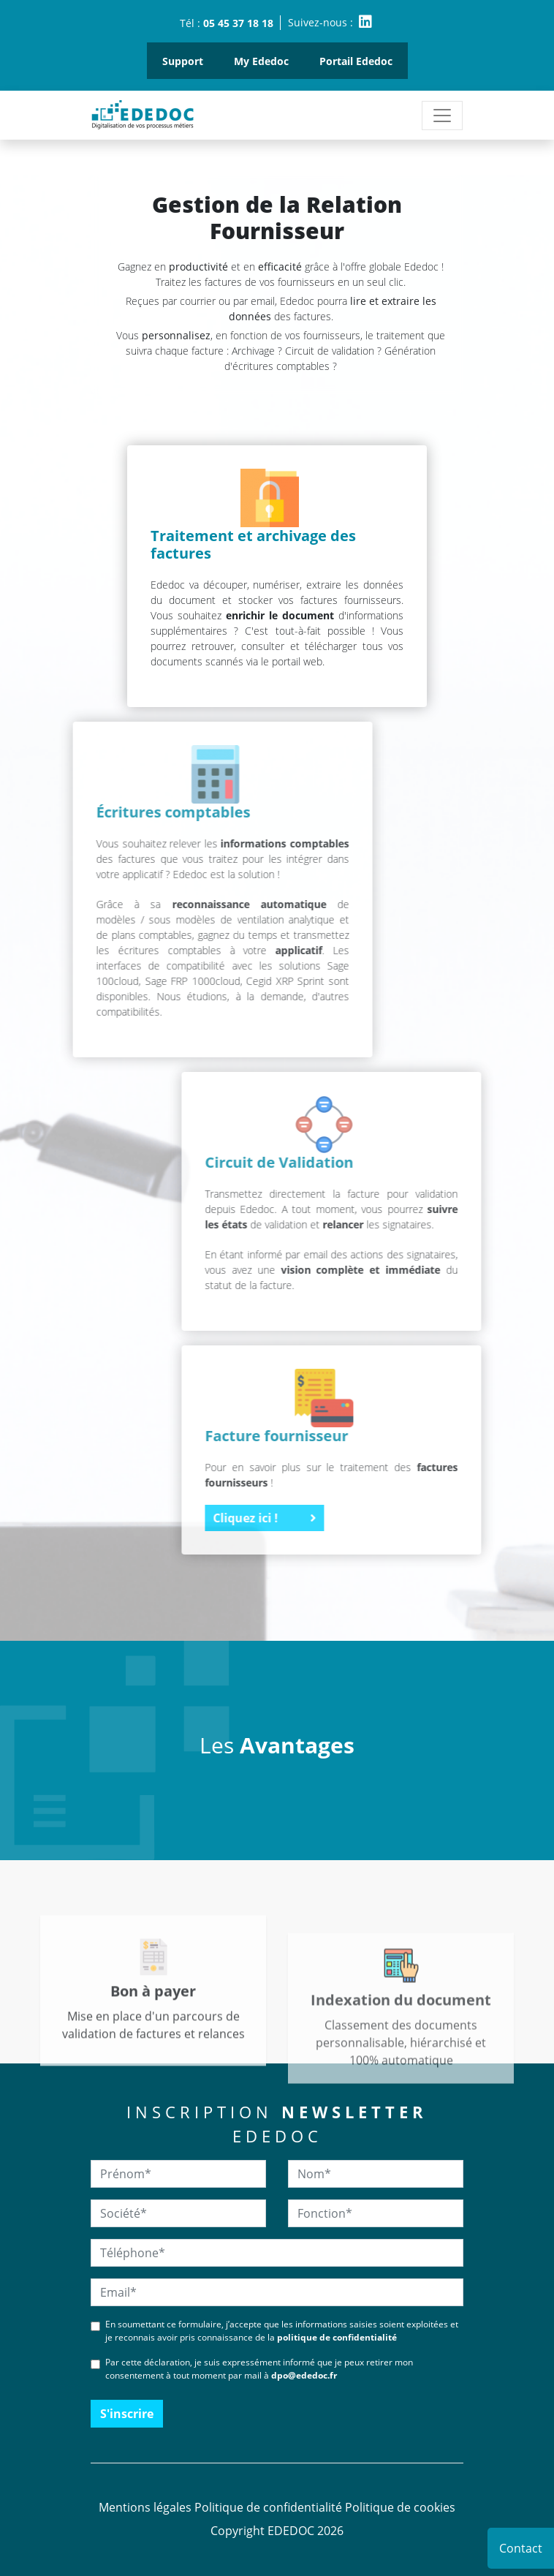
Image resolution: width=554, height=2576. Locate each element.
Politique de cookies (400, 2507)
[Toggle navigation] (442, 115)
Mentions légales (145, 2507)
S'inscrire (126, 2414)
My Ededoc (261, 61)
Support (182, 61)
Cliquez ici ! (387, 1518)
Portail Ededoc (355, 61)
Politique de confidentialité (268, 2507)
